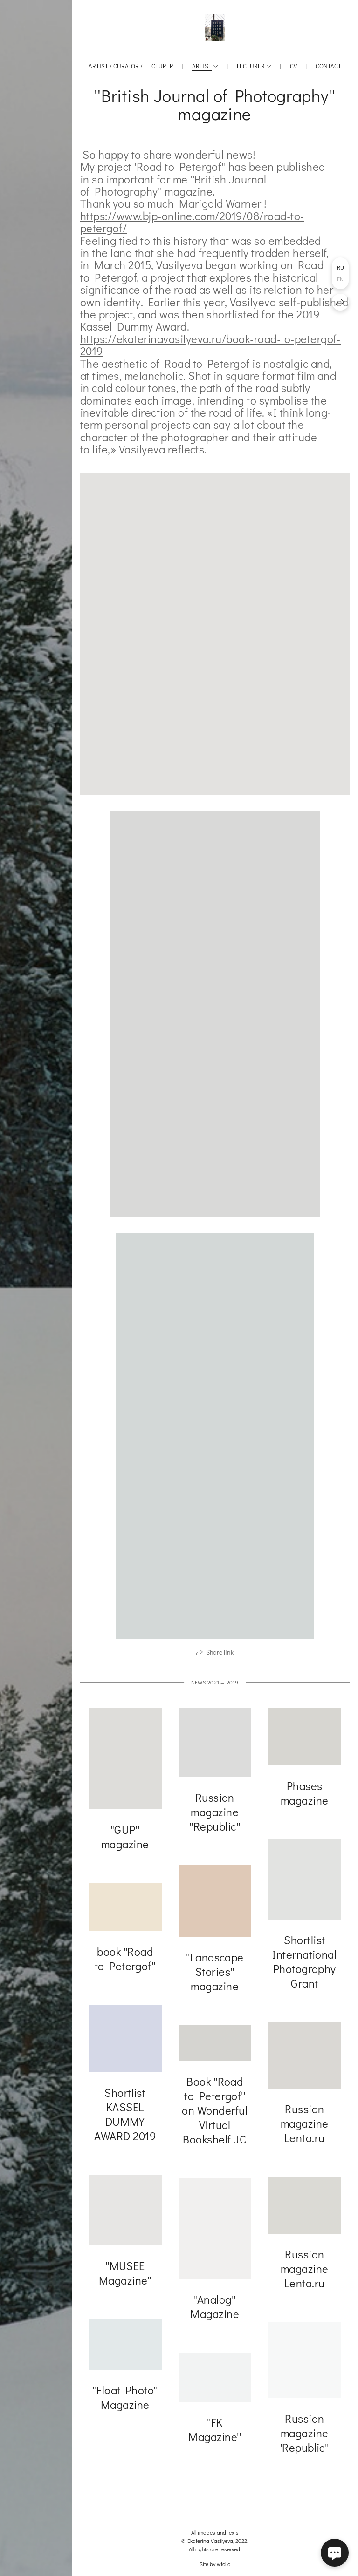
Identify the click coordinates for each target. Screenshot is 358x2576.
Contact (328, 66)
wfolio (223, 2564)
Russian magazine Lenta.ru (305, 2126)
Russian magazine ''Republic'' (215, 1814)
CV (293, 66)
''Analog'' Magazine (214, 2309)
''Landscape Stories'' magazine (215, 1974)
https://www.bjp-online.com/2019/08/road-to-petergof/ (192, 222)
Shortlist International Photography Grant (304, 1964)
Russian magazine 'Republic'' (304, 2435)
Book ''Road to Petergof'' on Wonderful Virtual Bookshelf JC (215, 2113)
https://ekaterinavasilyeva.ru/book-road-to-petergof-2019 (210, 344)
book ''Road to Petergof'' (125, 1961)
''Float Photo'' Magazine (125, 2400)
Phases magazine (305, 1795)
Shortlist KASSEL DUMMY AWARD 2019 (125, 2117)
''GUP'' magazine (125, 1839)
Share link (220, 1654)
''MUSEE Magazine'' (125, 2275)
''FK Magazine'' (214, 2432)
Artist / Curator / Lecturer (131, 66)
